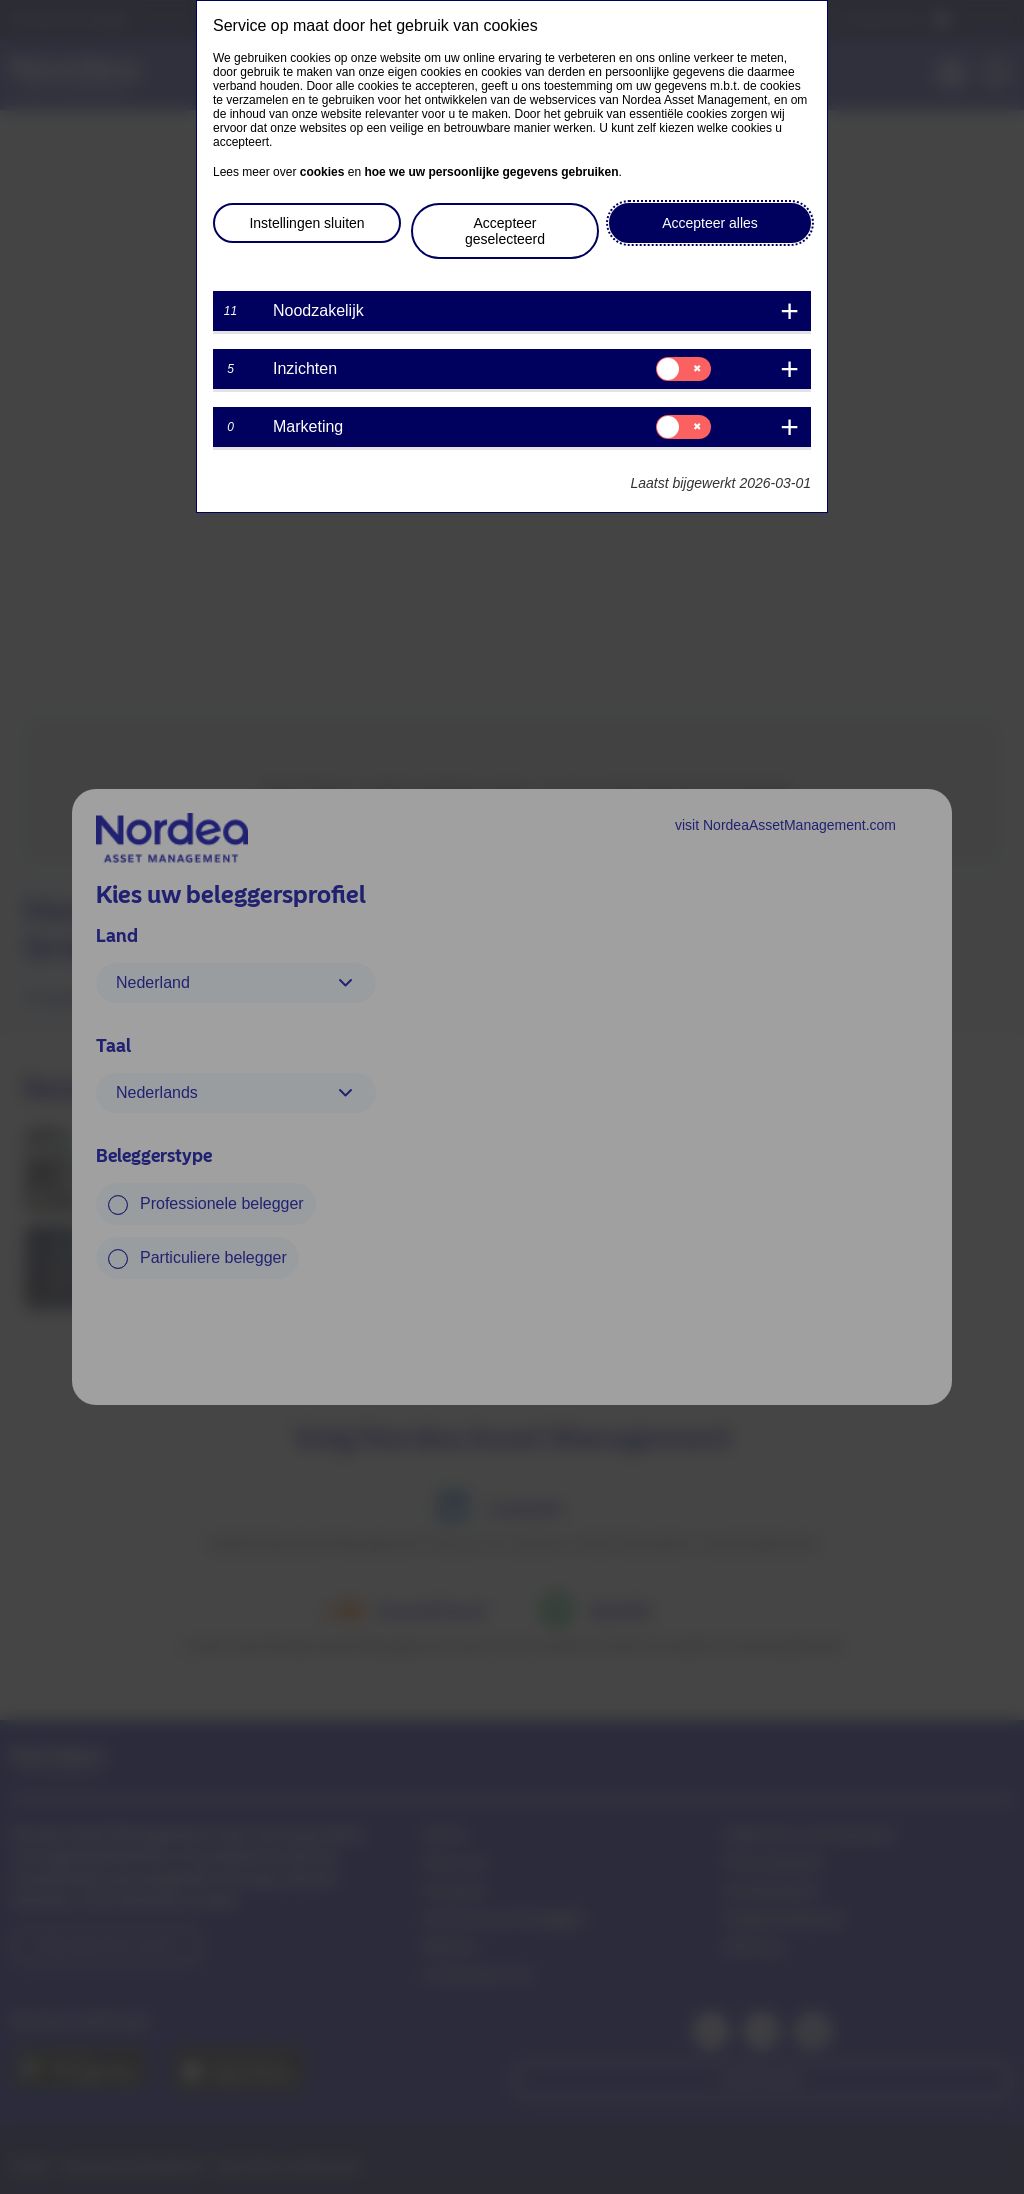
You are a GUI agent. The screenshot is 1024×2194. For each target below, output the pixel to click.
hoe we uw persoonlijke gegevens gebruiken (491, 172)
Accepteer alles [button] (710, 223)
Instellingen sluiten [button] (306, 223)
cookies (322, 172)
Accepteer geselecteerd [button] (505, 231)
